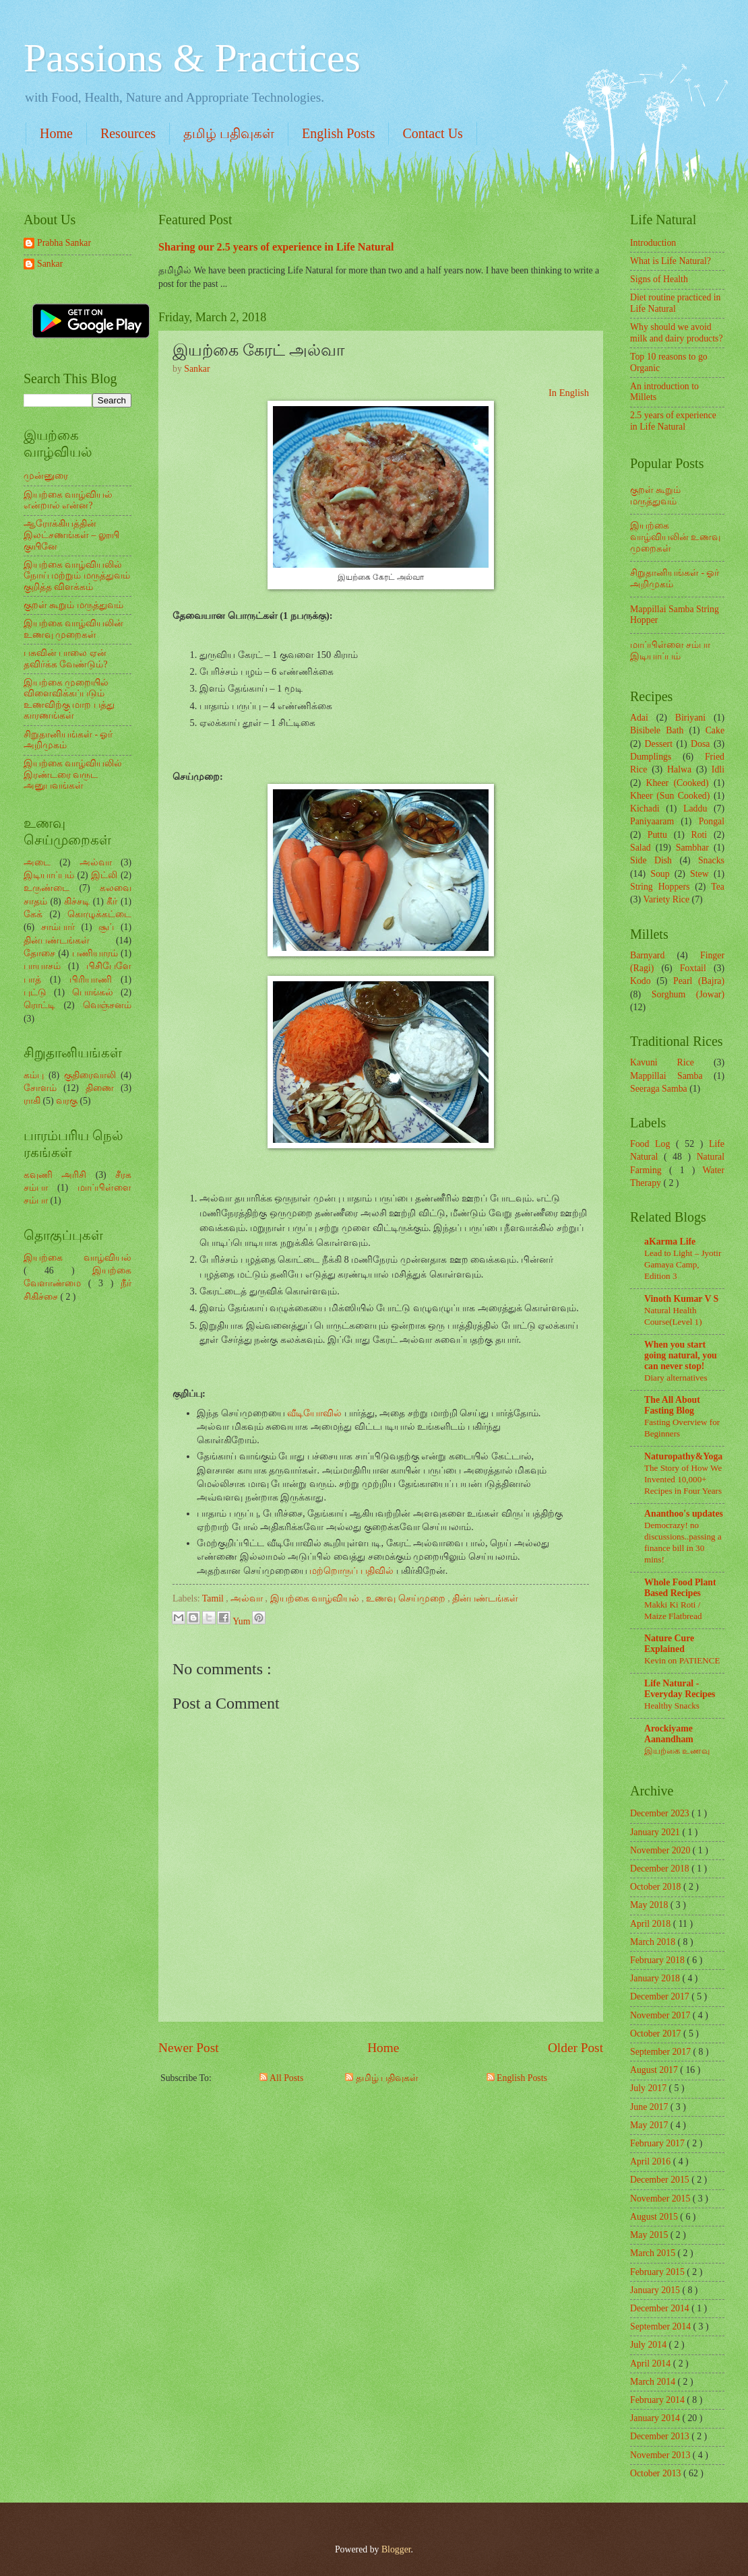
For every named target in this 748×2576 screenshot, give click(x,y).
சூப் (106, 927)
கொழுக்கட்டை (99, 914)
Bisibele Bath (656, 730)
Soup (659, 874)
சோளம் (40, 1088)
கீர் (111, 901)
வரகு (66, 1101)
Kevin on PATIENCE (682, 1660)
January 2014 (656, 2418)
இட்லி (104, 875)
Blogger (396, 2549)
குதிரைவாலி (90, 1075)
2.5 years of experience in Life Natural (673, 421)
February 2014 (658, 2400)
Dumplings (650, 757)
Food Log (653, 1144)
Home (56, 133)
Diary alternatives (676, 1378)
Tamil (214, 1598)
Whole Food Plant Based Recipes (680, 1587)
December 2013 (660, 2436)
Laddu (695, 808)
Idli (718, 769)
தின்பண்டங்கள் (485, 1598)
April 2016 (651, 2161)
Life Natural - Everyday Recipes (679, 1688)
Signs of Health (659, 279)
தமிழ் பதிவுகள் (228, 133)
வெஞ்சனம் (107, 1005)
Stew (699, 874)
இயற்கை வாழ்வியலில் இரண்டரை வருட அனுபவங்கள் (73, 774)
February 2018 (658, 1960)
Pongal (711, 821)
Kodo (640, 981)
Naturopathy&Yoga (683, 1456)
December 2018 (660, 1868)
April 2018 (651, 1924)
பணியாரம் (95, 953)
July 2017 (649, 2088)
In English (569, 392)
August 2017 (655, 2070)
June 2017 (650, 2107)
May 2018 (650, 1905)
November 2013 (661, 2455)
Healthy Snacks (671, 1705)
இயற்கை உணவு (677, 1751)
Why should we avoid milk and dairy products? (676, 332)
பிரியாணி (90, 980)
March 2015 (654, 2253)
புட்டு (35, 992)
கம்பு (34, 1075)
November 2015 (661, 2198)
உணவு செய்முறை (406, 1598)
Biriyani (690, 718)
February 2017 (658, 2143)
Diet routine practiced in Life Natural (675, 303)
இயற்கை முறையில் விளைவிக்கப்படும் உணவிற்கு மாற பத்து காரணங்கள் (69, 699)
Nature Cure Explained (669, 1643)
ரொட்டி (39, 1005)
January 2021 (656, 1832)
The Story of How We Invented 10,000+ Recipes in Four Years (683, 1479)
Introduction (653, 243)
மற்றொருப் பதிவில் (351, 1570)
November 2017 (661, 2015)
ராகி (32, 1101)
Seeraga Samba (658, 1089)
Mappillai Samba (666, 1076)
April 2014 (651, 2363)
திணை (100, 1088)
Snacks (711, 860)
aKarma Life (669, 1241)
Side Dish (651, 860)
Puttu (657, 835)
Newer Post (188, 2048)
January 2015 (656, 2290)
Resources (128, 133)
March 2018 (654, 1942)
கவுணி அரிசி (55, 1175)
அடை (37, 862)
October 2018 (656, 1887)
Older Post (575, 2048)
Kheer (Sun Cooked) (670, 796)
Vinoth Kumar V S (681, 1299)
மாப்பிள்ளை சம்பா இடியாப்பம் (670, 650)
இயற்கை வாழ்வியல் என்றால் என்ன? (68, 500)
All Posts (281, 2078)
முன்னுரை (46, 476)
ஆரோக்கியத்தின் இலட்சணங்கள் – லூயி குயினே (71, 535)
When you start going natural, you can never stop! (680, 1355)
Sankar (50, 264)
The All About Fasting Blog (672, 1405)
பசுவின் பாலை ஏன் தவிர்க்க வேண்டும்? (66, 658)
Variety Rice (667, 899)
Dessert (659, 744)
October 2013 (656, 2473)
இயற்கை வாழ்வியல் (316, 1598)
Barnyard (647, 955)
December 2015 (660, 2180)
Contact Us (432, 133)
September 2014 (661, 2326)
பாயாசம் (42, 966)
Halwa (679, 769)
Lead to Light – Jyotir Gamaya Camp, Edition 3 (682, 1264)
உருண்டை (46, 888)
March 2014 (654, 2382)
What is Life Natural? (670, 261)
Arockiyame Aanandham (668, 1733)
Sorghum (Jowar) (688, 994)
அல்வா (247, 1598)
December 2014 (660, 2308)
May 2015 (650, 2235)
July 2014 (649, 2345)
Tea (717, 887)
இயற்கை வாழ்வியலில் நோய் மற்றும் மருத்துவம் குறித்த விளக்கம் (77, 576)
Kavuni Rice (662, 1062)
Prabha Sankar (64, 243)
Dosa (700, 744)
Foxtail (693, 968)
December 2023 (660, 1813)
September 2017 (661, 2052)
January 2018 (656, 1978)
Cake (715, 730)
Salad (640, 848)
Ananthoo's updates (683, 1514)
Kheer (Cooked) (677, 783)
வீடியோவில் (314, 1413)
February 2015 (658, 2272)
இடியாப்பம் (49, 875)
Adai (639, 718)
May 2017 (650, 2125)
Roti (699, 835)
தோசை (39, 953)
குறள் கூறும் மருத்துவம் (73, 605)
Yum (242, 1621)
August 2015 (655, 2217)
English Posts (338, 133)
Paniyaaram (652, 821)
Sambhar (692, 848)
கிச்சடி (77, 901)
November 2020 (661, 1850)
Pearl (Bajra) (698, 981)
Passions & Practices (192, 58)
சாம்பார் (58, 927)
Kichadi (645, 808)
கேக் (33, 914)
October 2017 (656, 2033)
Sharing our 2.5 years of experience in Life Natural (276, 247)
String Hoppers (659, 887)
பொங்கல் (92, 992)
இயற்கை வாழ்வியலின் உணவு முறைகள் (73, 629)
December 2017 (660, 1996)
